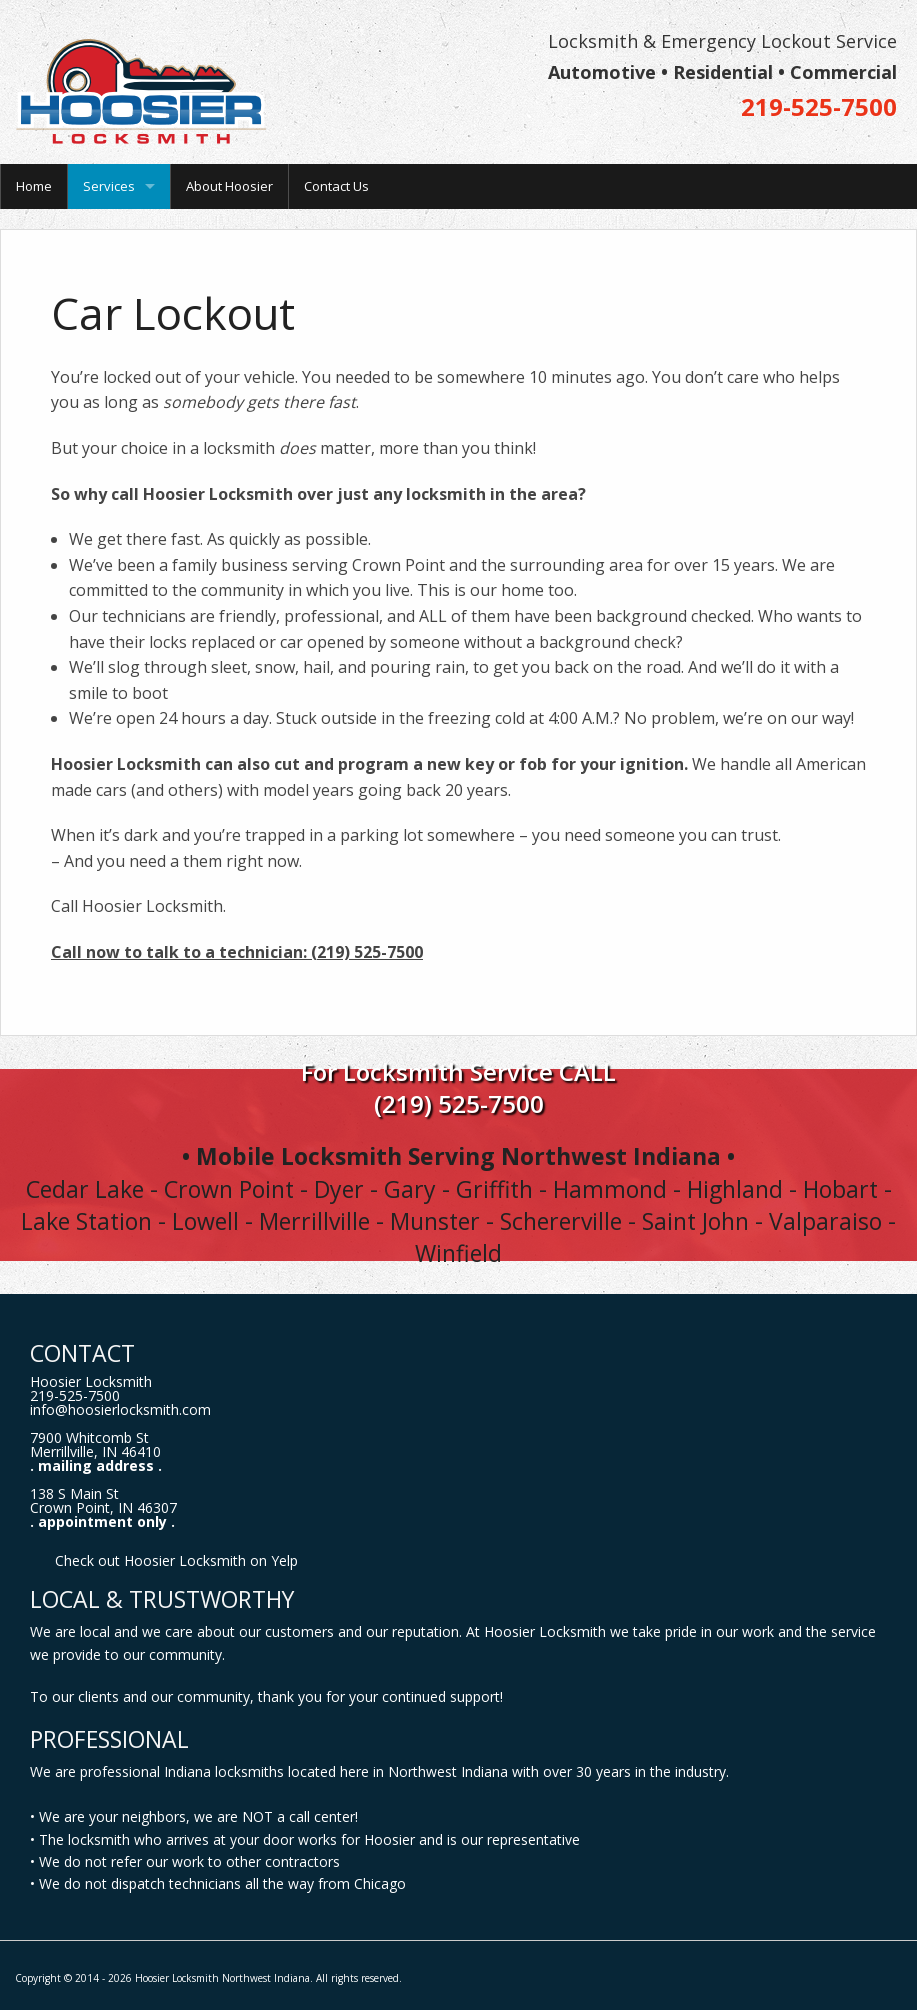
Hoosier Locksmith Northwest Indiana (222, 1978)
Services (109, 186)
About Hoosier (229, 186)
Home (34, 186)
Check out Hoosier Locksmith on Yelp (176, 1560)
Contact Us (336, 186)
